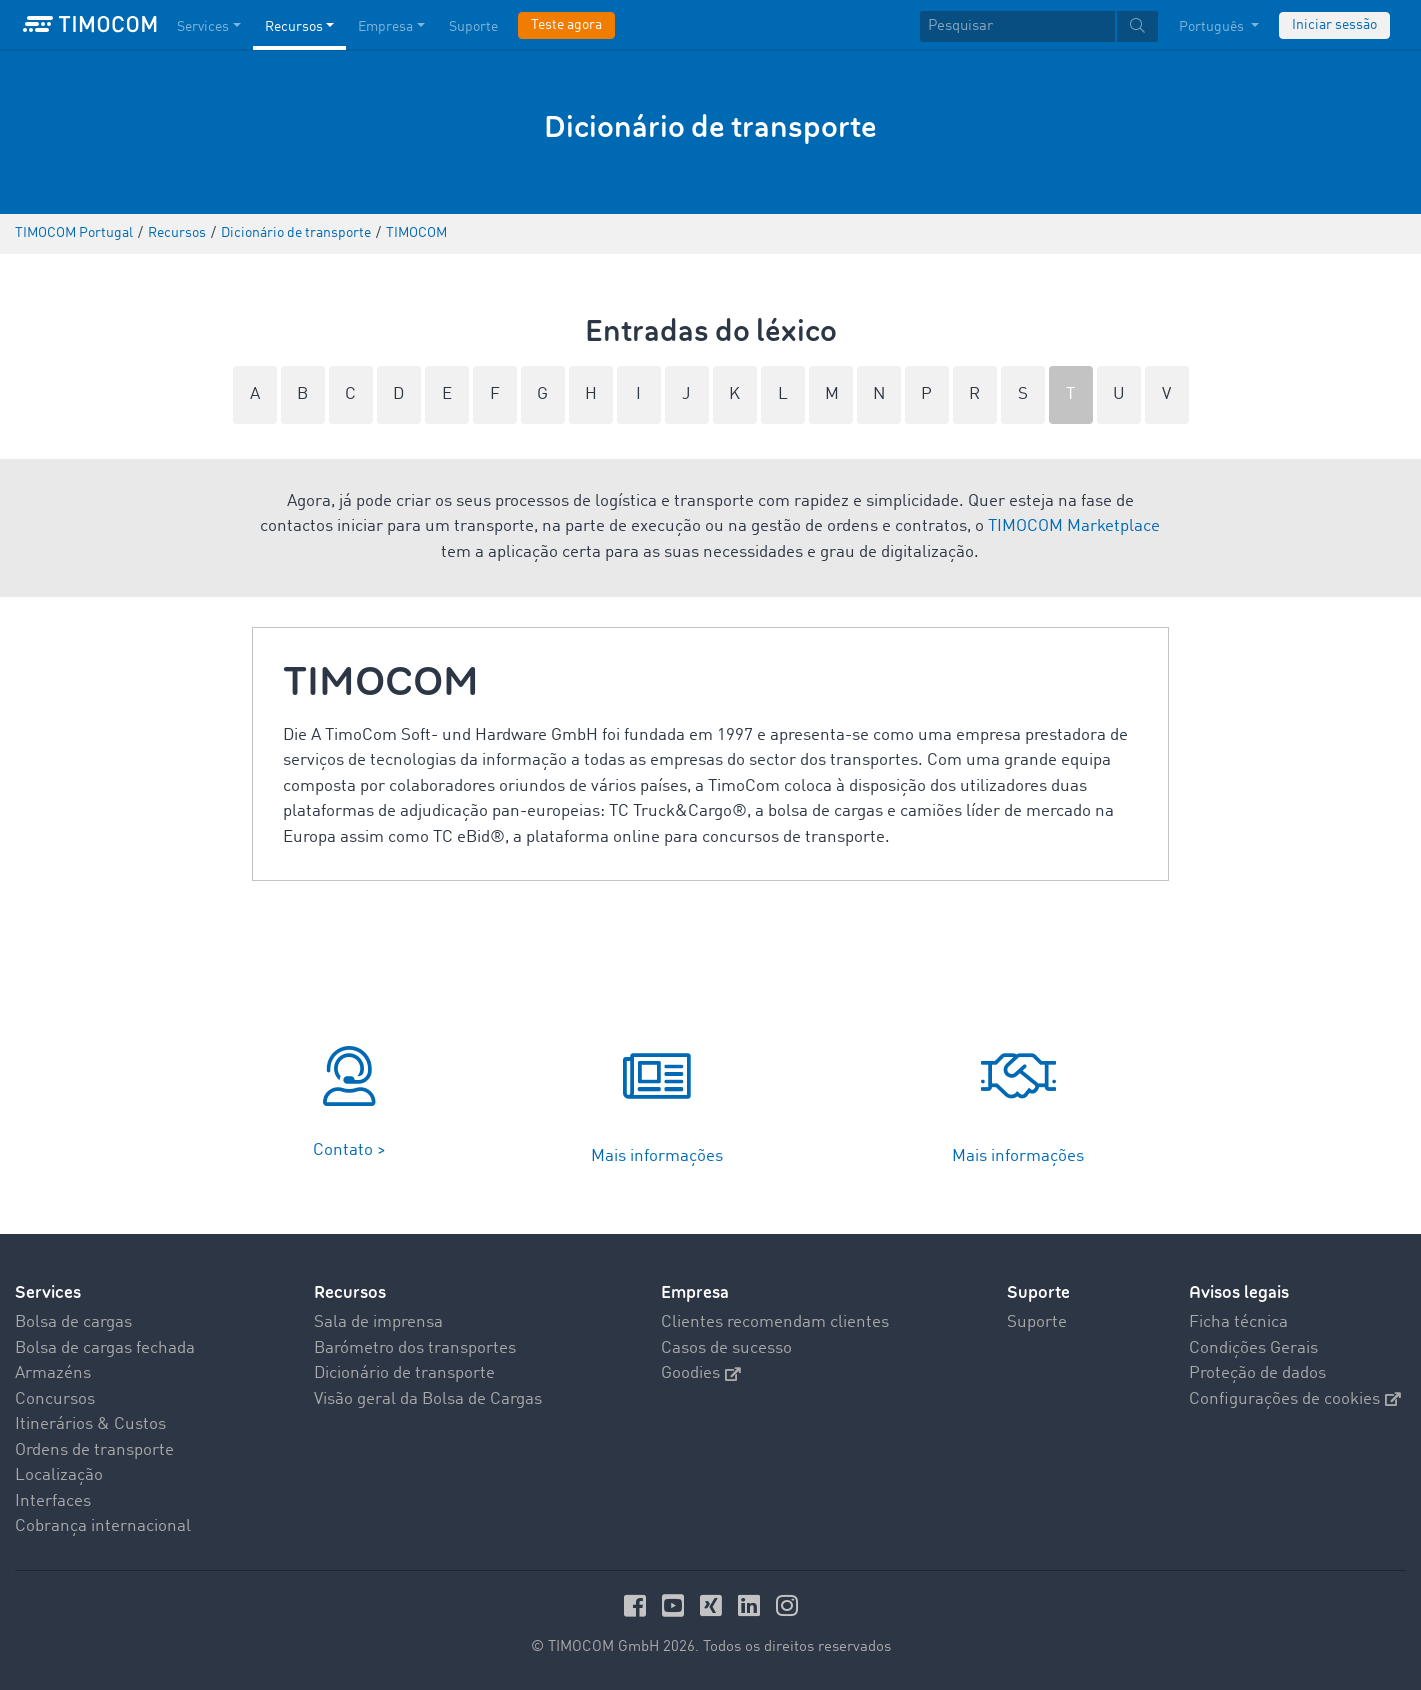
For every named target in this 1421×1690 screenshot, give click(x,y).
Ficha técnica (1238, 1322)
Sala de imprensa (378, 1322)
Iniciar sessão (1334, 25)
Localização (59, 1475)
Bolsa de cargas (73, 1322)
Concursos (55, 1399)
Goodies (701, 1373)
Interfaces (53, 1501)
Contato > (349, 1150)
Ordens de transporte (94, 1450)
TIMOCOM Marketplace (1074, 526)
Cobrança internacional (103, 1526)
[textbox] (1039, 26)
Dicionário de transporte (404, 1373)
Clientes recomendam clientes (775, 1322)
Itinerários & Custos (90, 1424)
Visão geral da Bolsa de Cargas (428, 1399)
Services (48, 1292)
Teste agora (566, 25)
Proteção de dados (1257, 1373)
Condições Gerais (1253, 1348)
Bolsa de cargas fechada (105, 1348)
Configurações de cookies (1295, 1399)
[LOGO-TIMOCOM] (90, 25)
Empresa (695, 1292)
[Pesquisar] (1017, 26)
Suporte (1038, 1292)
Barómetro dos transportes (415, 1348)
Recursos (350, 1292)
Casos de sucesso (726, 1348)
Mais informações (657, 1156)
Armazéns (53, 1373)
